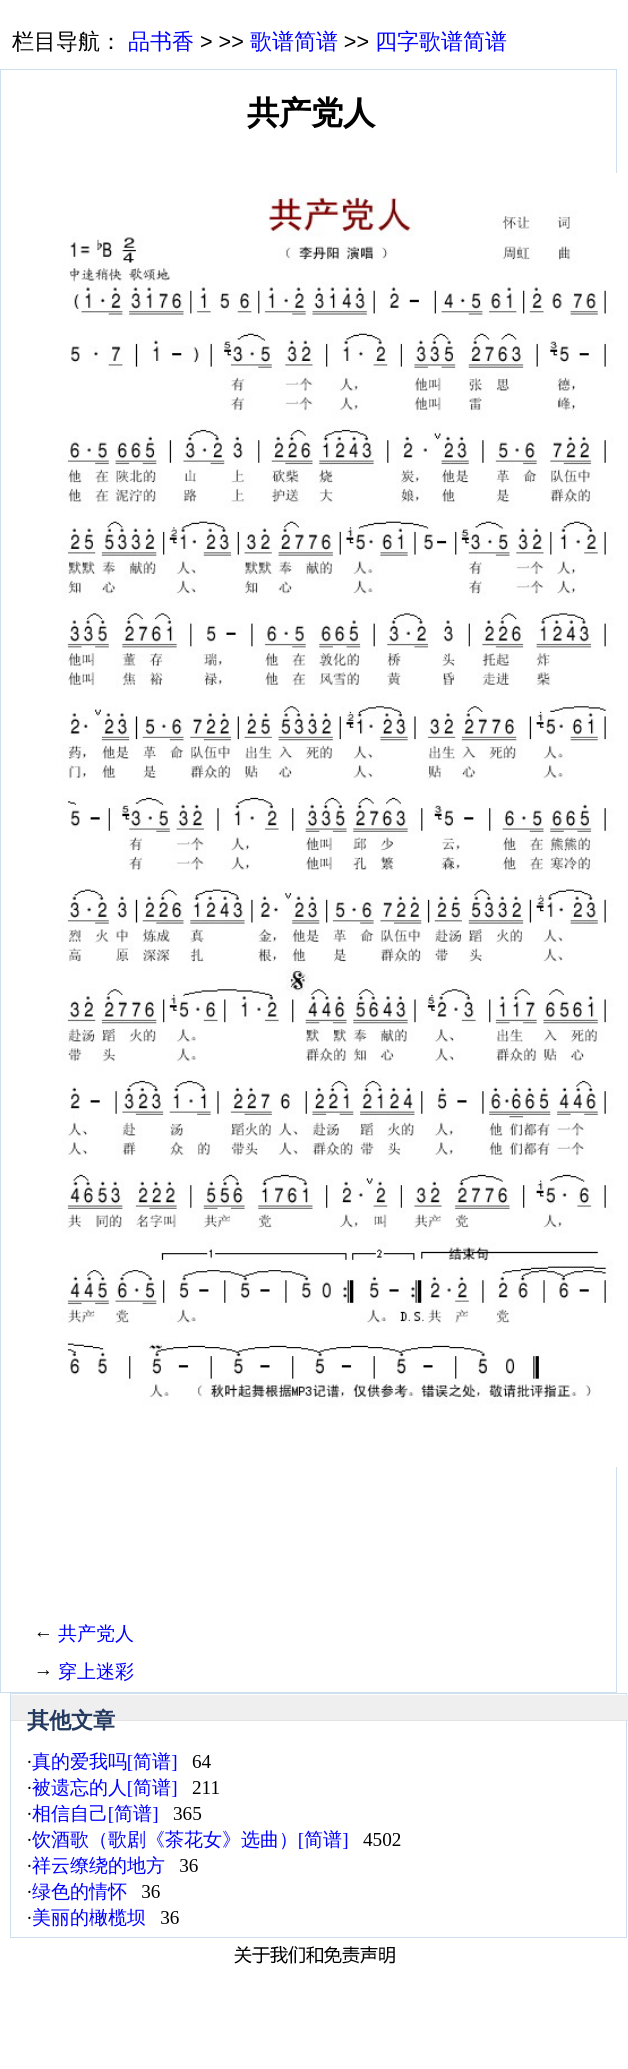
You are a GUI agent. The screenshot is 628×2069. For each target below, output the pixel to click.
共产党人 (96, 1633)
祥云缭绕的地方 (98, 1865)
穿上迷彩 (96, 1671)
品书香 (161, 41)
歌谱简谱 (294, 41)
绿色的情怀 (79, 1891)
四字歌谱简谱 (441, 41)
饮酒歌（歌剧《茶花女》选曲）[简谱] (190, 1839)
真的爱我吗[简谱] (105, 1761)
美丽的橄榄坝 (89, 1917)
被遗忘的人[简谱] (105, 1787)
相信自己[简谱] (95, 1813)
